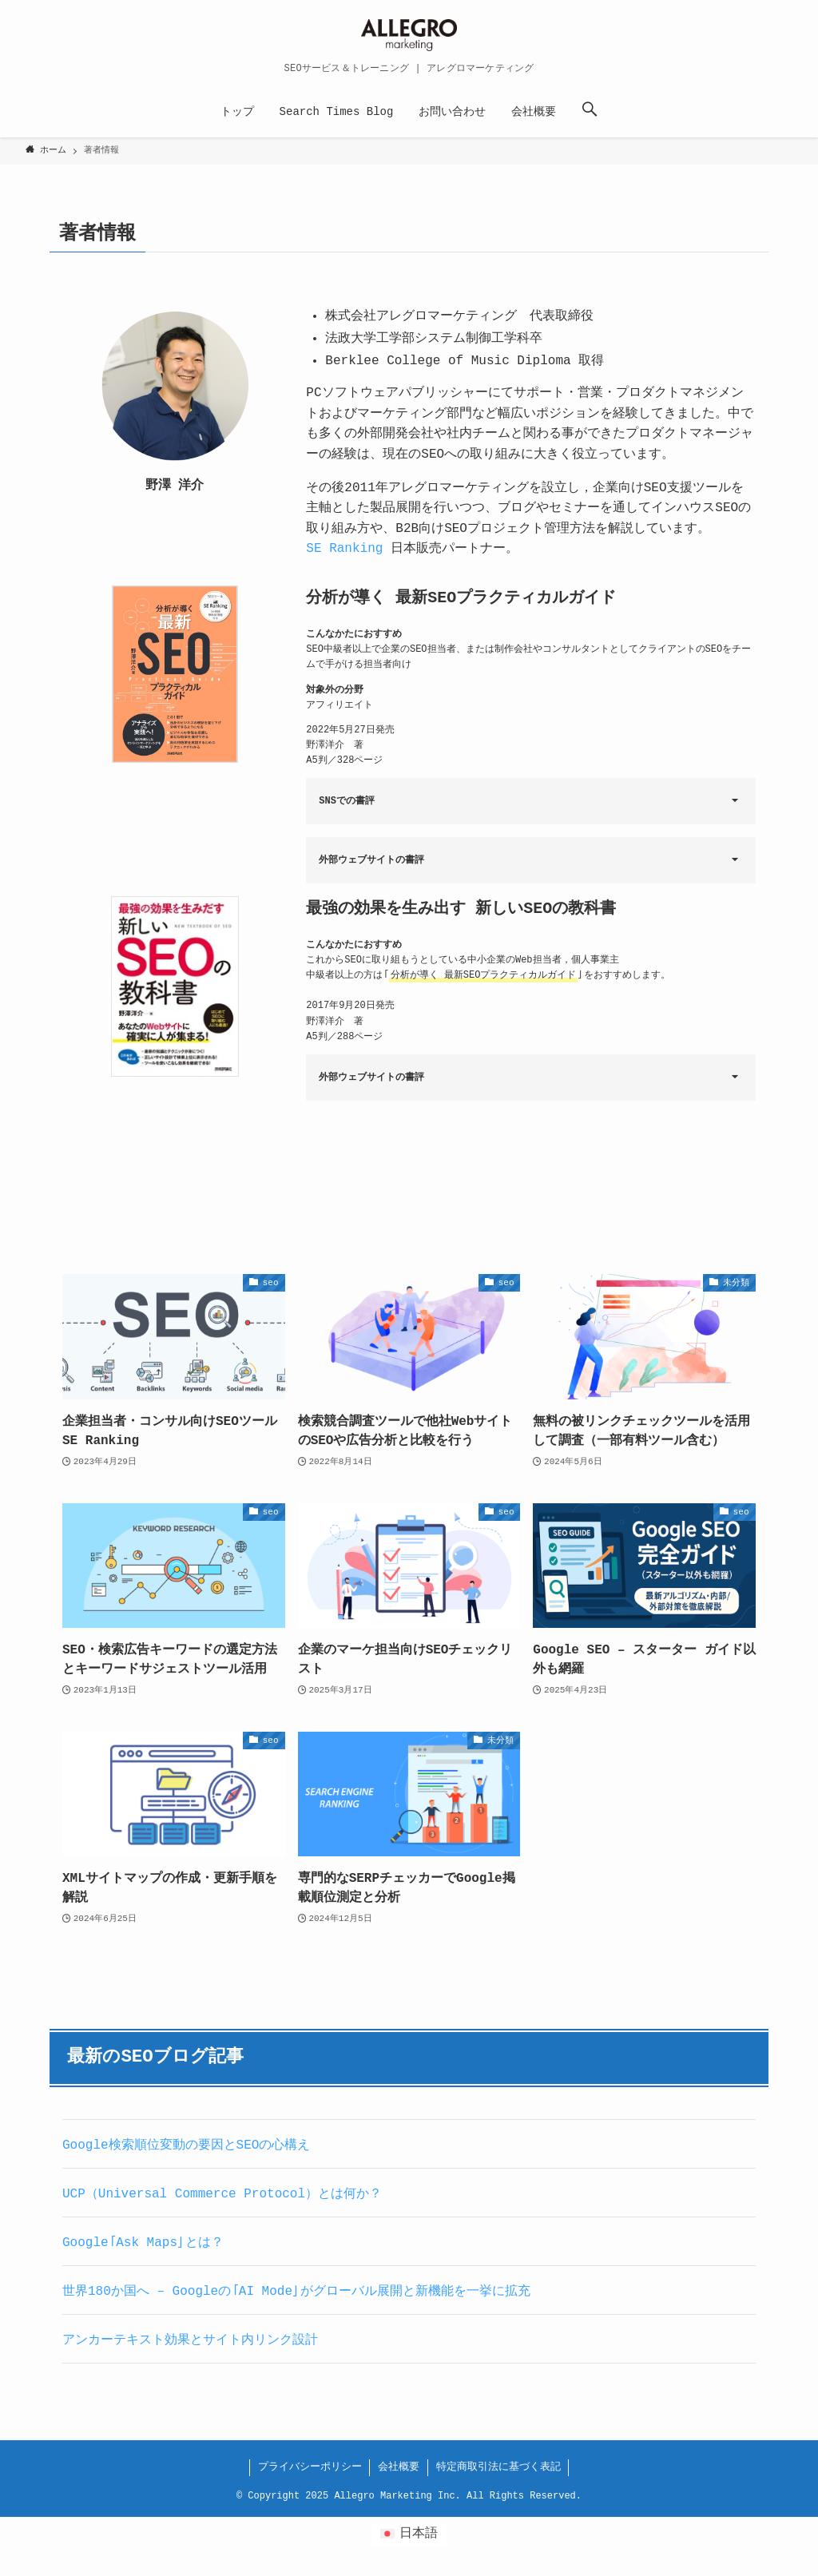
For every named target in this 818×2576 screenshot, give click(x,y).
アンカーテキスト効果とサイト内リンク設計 (190, 2340)
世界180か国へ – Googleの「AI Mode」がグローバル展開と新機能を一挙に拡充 (296, 2291)
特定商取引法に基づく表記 (498, 2467)
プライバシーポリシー (310, 2467)
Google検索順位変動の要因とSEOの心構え (186, 2145)
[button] (589, 111)
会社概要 (398, 2467)
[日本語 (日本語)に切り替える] (409, 2534)
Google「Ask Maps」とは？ (143, 2243)
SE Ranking (344, 549)
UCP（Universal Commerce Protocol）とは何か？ (222, 2194)
